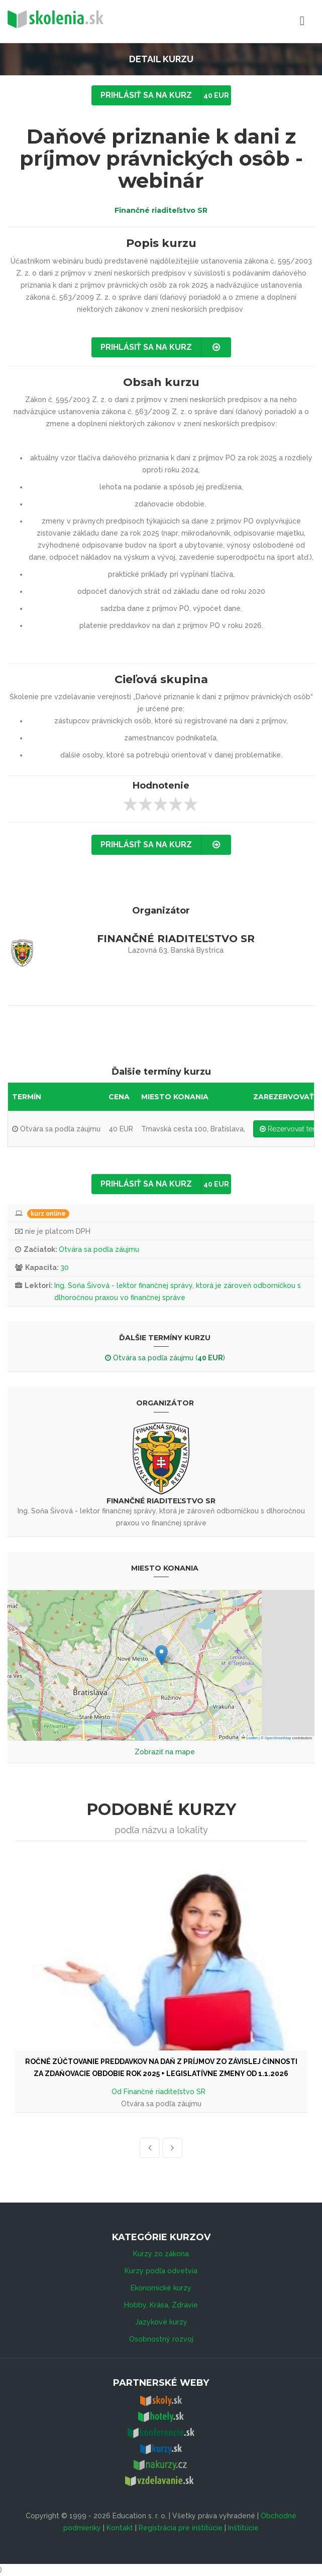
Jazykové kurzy (161, 2322)
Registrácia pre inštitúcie (181, 2528)
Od (118, 2092)
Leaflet (250, 1738)
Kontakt (119, 2528)
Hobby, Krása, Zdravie (161, 2305)
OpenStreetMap (278, 1738)
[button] (161, 1655)
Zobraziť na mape (165, 1752)
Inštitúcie (243, 2528)
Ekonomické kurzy (161, 2288)
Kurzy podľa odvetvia (161, 2271)
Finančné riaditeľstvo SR (161, 210)
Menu (257, 21)
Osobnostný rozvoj (161, 2339)
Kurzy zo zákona (161, 2254)
